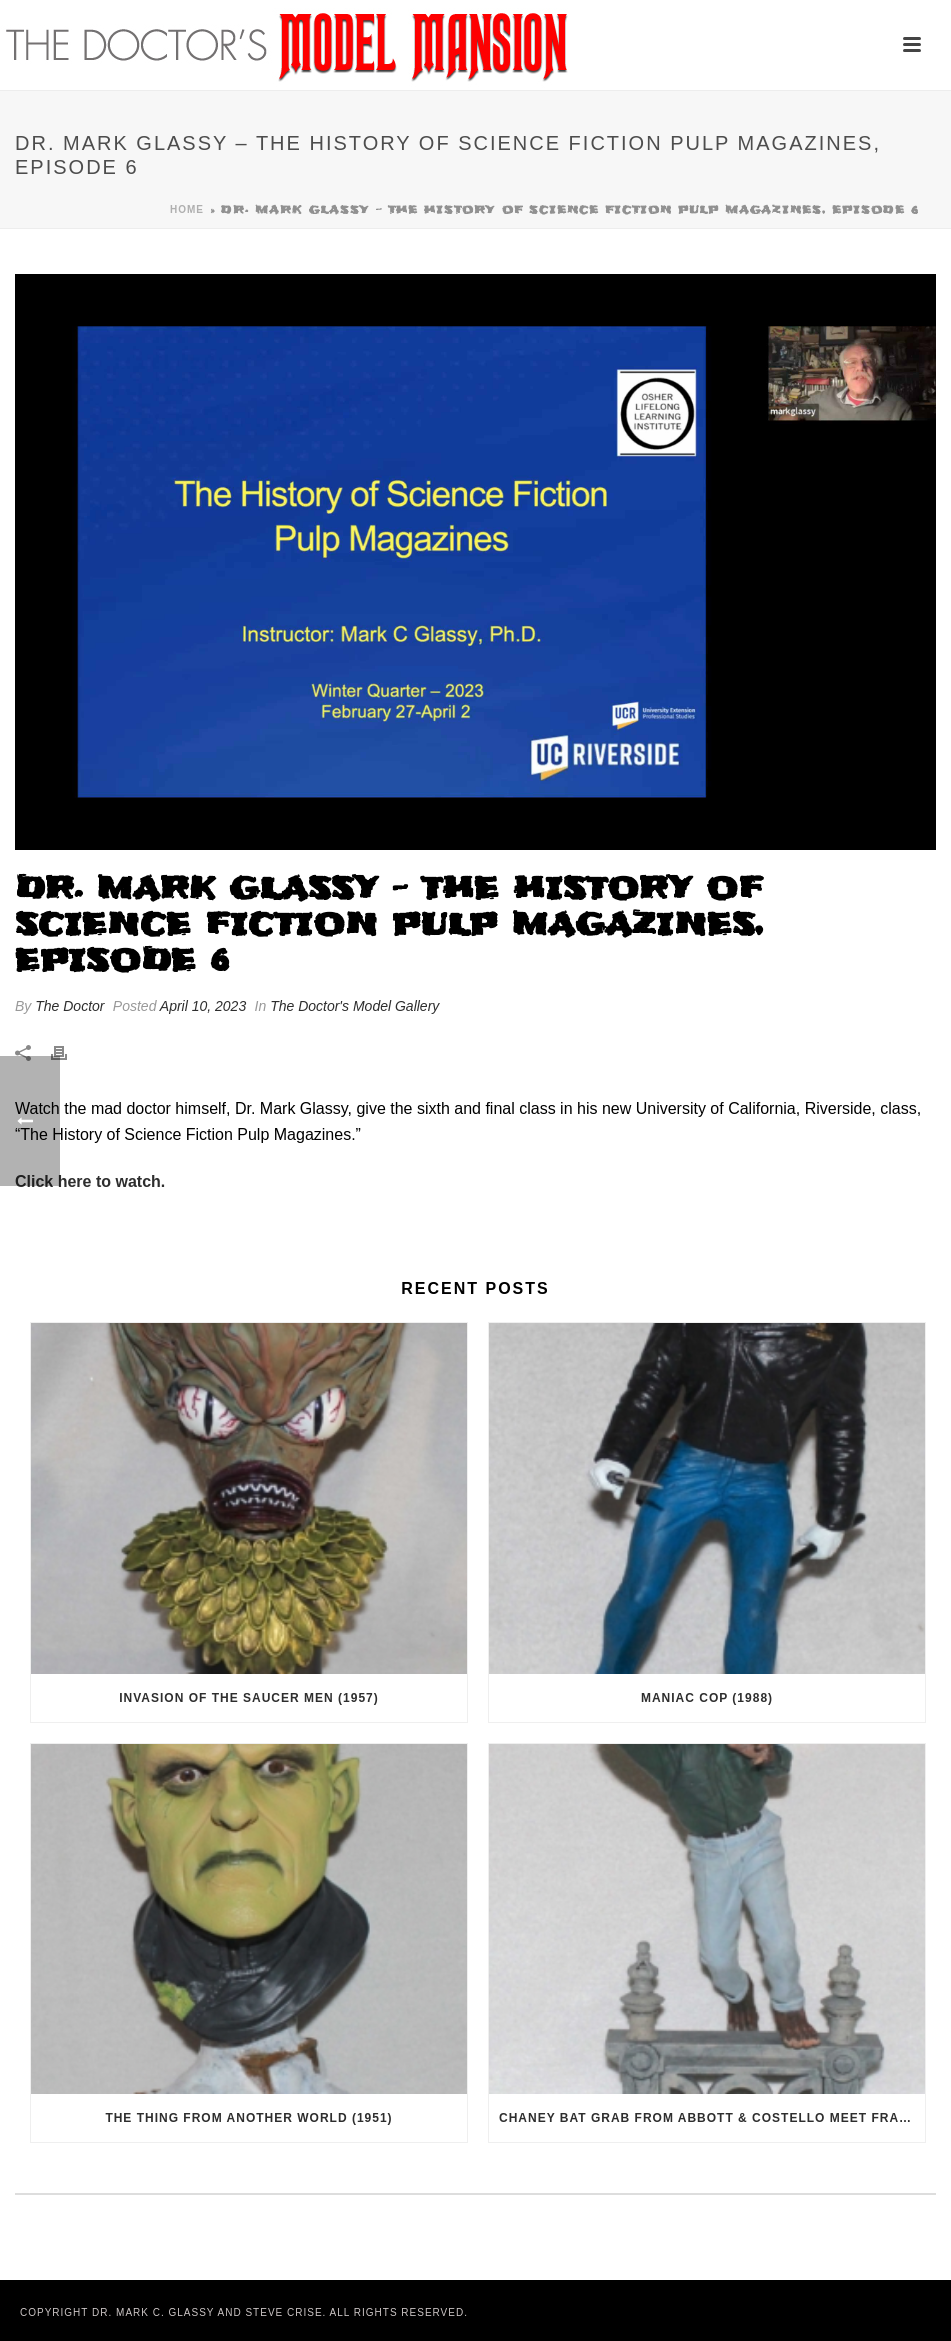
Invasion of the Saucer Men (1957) (248, 1698)
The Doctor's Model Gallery (354, 1006)
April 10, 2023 (203, 1006)
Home (187, 209)
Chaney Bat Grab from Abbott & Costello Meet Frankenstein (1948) (712, 2118)
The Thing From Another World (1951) (248, 2118)
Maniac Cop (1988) (707, 1698)
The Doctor (69, 1006)
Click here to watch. (90, 1181)
